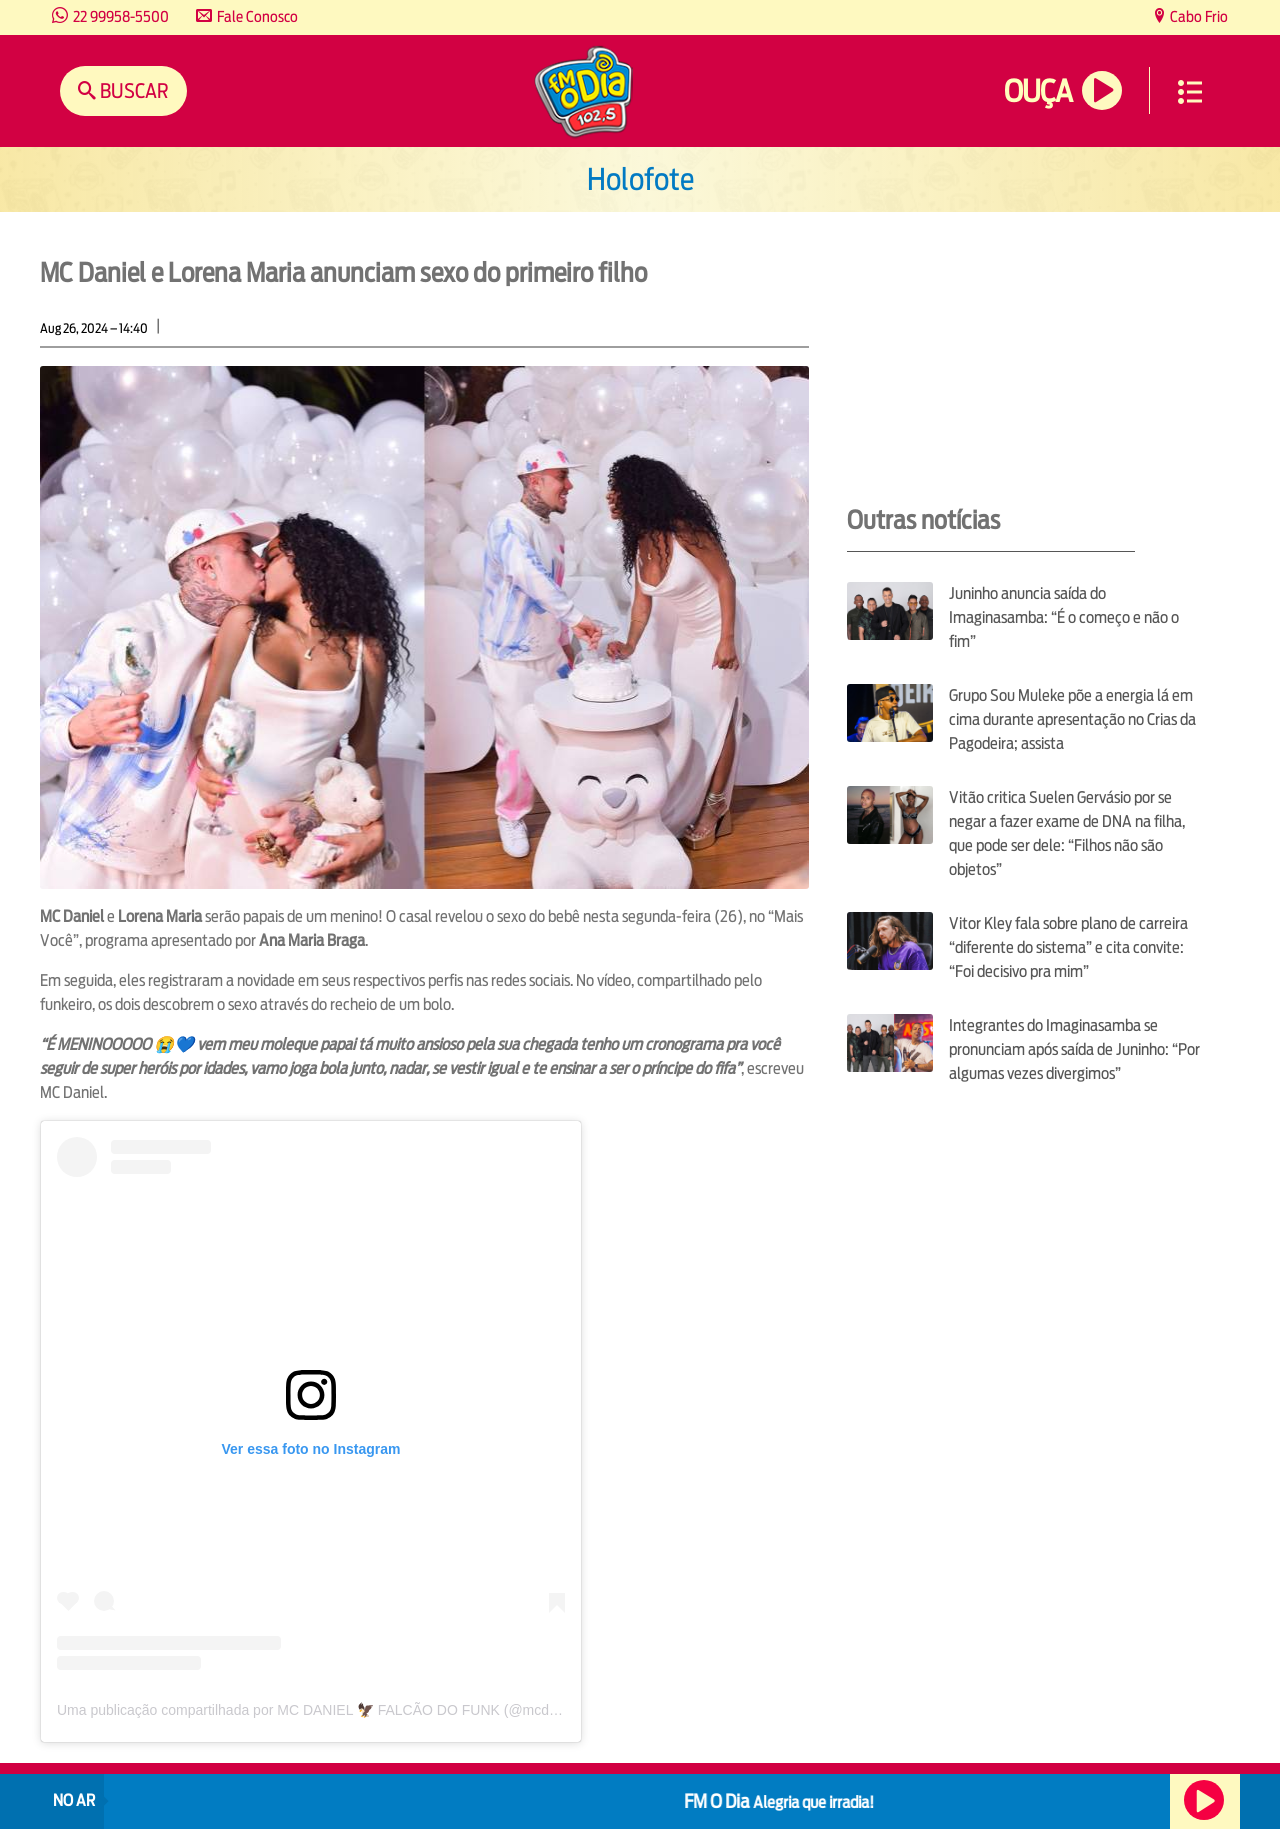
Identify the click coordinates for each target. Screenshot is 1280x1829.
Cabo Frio (1197, 16)
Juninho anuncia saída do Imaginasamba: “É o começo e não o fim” (1064, 617)
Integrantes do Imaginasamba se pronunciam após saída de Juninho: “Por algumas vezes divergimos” (1074, 1049)
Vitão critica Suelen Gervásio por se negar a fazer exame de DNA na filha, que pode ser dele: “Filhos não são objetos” (1067, 833)
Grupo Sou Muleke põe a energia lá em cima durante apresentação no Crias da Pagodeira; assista (1072, 719)
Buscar (132, 90)
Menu (1190, 92)
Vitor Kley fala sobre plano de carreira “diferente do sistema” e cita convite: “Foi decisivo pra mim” (1068, 947)
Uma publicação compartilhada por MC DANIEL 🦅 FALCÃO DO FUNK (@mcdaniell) (321, 1710)
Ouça (1038, 91)
